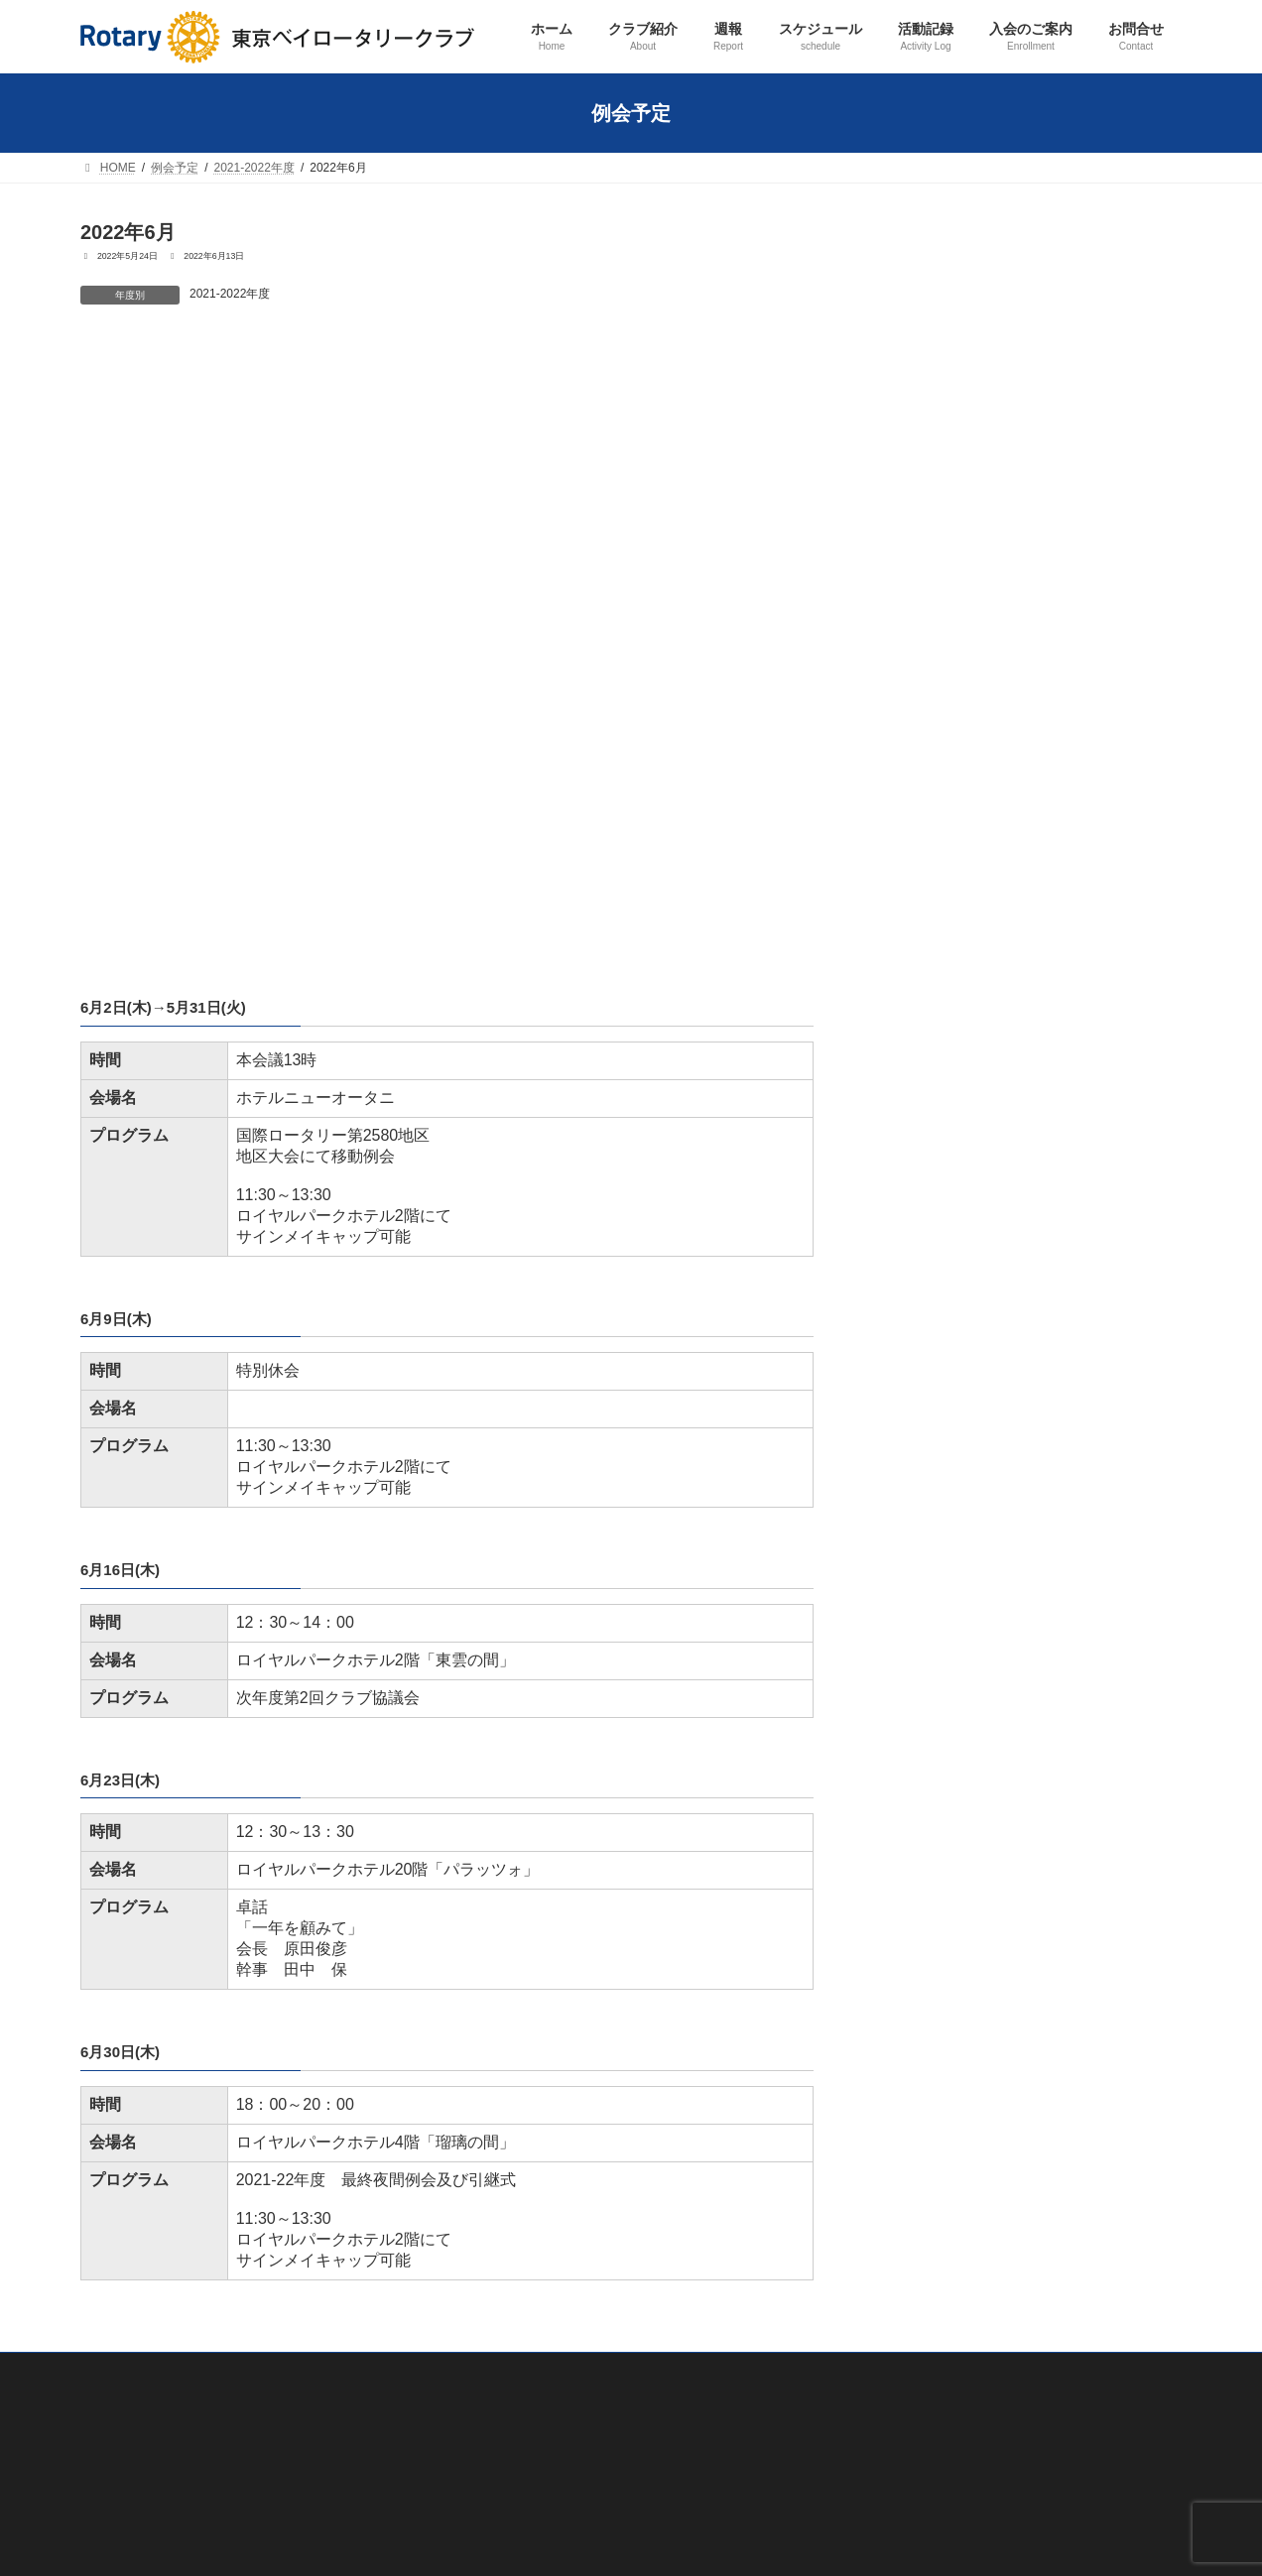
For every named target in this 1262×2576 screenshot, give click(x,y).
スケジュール (505, 2141)
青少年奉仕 (511, 2349)
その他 (499, 2452)
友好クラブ (511, 2073)
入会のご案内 (505, 2487)
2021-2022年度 (229, 294)
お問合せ (493, 2521)
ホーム (487, 1831)
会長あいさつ (517, 1969)
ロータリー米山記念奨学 (546, 2418)
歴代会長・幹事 (523, 2004)
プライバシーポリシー (139, 2424)
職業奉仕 (505, 2246)
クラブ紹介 (499, 1866)
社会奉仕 (505, 2279)
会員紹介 (505, 1935)
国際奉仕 (505, 2314)
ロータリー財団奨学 (534, 2384)
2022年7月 (513, 358)
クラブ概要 (511, 1900)
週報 (481, 2108)
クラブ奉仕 (511, 2211)
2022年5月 (132, 358)
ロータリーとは (523, 2038)
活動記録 (493, 2176)
